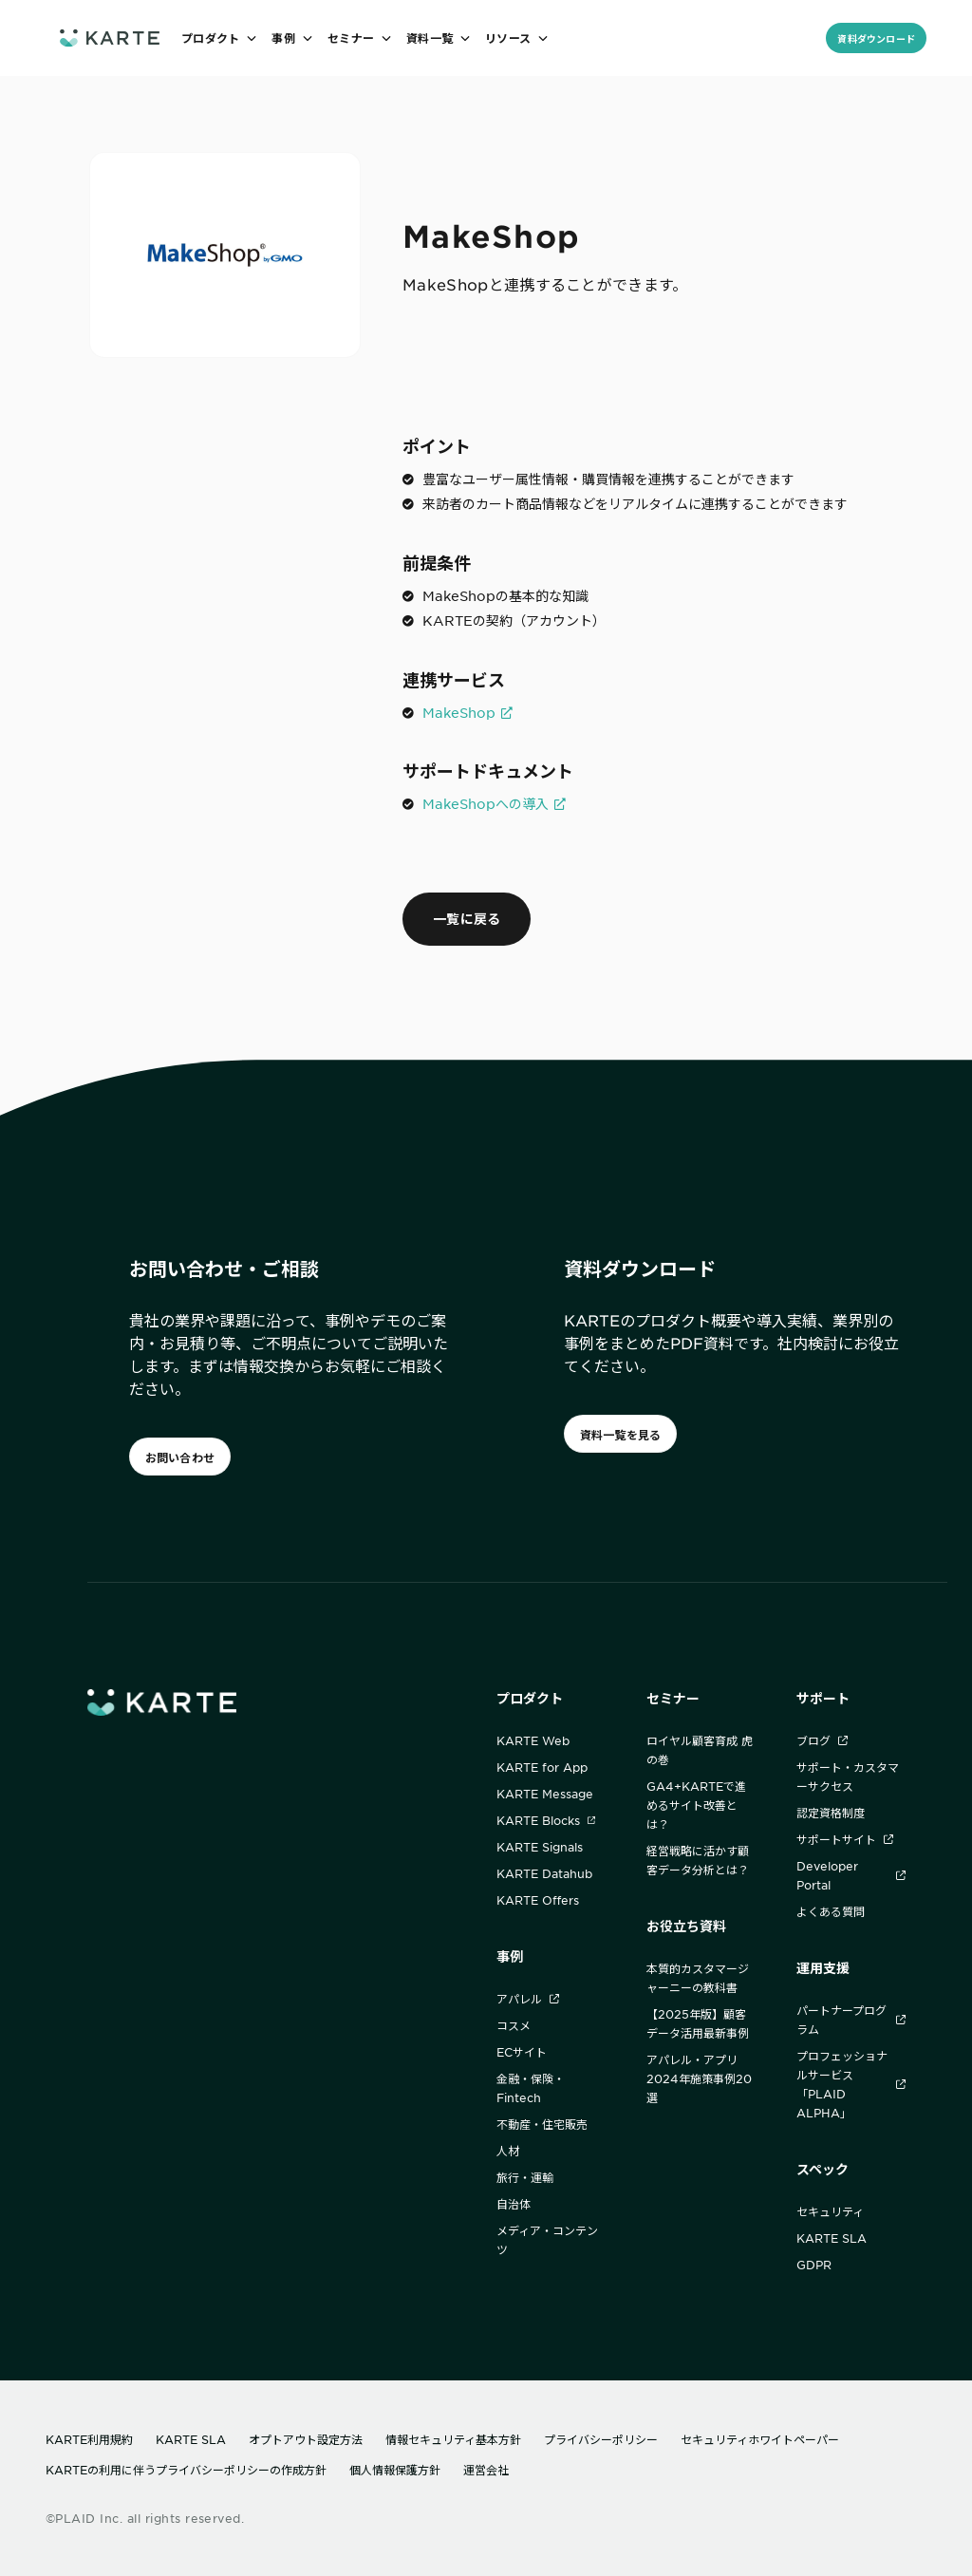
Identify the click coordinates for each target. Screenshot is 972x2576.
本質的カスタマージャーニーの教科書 (697, 1978)
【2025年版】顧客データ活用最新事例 (697, 2023)
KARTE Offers (537, 1900)
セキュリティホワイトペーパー (760, 2439)
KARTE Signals (539, 1846)
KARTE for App (542, 1767)
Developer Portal (851, 1875)
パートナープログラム (851, 2020)
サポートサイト (844, 1839)
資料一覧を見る (621, 1434)
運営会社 (486, 2469)
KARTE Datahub (544, 1873)
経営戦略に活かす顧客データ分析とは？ (697, 1860)
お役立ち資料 (686, 1926)
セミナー (673, 1698)
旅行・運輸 (524, 2177)
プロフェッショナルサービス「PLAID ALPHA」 (851, 2084)
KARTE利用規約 (89, 2439)
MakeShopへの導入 (485, 803)
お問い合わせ (180, 1457)
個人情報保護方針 (394, 2469)
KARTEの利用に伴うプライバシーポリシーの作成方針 (186, 2469)
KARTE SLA (831, 2238)
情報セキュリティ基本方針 (453, 2439)
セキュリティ (830, 2211)
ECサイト (521, 2051)
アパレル (527, 1998)
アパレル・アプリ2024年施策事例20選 (699, 2078)
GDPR (814, 2264)
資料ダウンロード (876, 38)
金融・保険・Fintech (530, 2088)
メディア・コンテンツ (547, 2240)
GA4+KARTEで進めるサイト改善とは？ (696, 1805)
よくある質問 (830, 1911)
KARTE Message (544, 1793)
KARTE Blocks (545, 1820)
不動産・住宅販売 (542, 2124)
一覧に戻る (466, 919)
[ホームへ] (110, 37)
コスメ (513, 2025)
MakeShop (458, 712)
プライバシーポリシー (601, 2439)
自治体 (513, 2203)
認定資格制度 (830, 1812)
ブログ (822, 1740)
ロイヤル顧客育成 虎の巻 (699, 1750)
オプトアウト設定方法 (306, 2439)
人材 (507, 2150)
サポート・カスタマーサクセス (847, 1776)
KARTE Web (533, 1740)
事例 (509, 1956)
